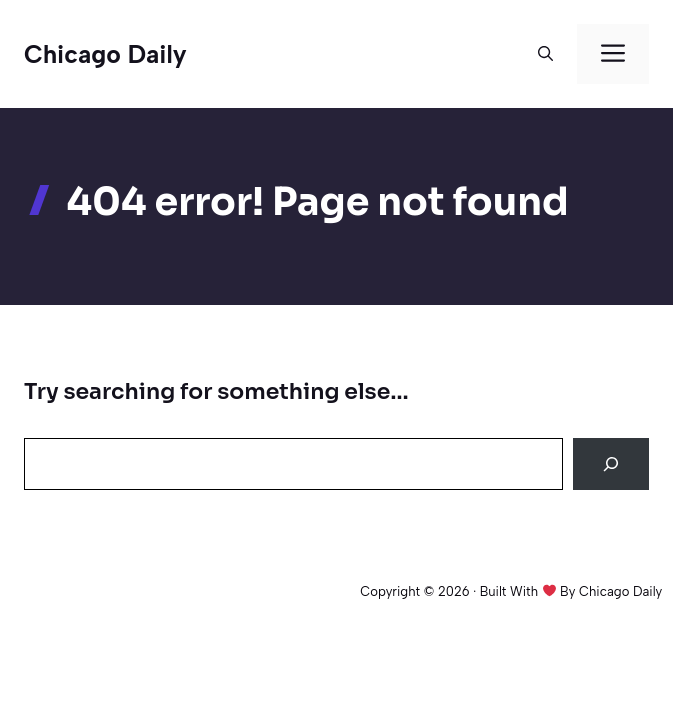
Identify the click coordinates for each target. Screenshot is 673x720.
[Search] (611, 464)
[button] (545, 54)
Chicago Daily (105, 54)
